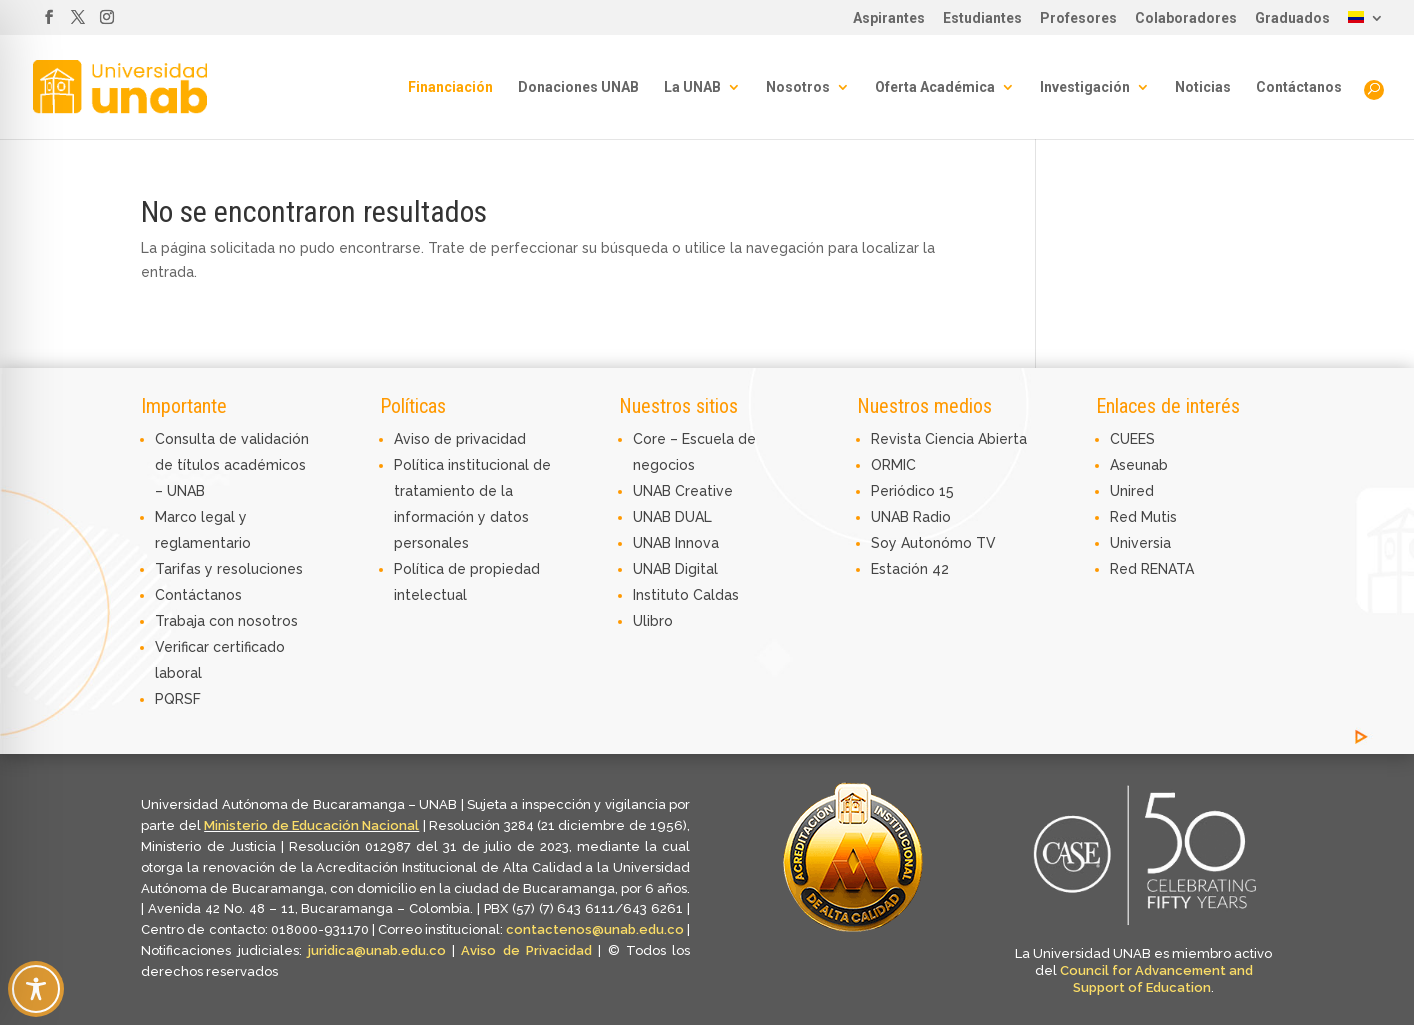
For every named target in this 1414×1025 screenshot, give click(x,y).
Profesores (1078, 18)
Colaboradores (1186, 18)
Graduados (1292, 18)
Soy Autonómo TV (933, 543)
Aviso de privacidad (460, 439)
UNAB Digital (675, 569)
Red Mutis (1143, 517)
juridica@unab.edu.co (377, 950)
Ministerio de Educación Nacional (311, 825)
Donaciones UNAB (578, 87)
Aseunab (1139, 465)
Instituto (663, 595)
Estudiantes (982, 18)
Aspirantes (889, 18)
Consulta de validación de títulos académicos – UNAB (232, 465)
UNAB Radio (911, 517)
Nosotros (798, 87)
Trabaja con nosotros (226, 621)
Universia (1140, 543)
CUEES (1132, 439)
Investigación (1085, 87)
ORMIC (893, 465)
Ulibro (653, 621)
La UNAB (692, 87)
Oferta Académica (935, 87)
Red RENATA (1152, 569)
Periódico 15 (912, 491)
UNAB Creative (683, 491)
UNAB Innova (676, 543)
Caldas (716, 595)
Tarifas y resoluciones (229, 569)
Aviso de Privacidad (529, 950)
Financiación (450, 87)
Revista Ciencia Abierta (949, 439)
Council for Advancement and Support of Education (1156, 979)
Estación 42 (910, 569)
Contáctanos (1299, 87)
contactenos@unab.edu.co (595, 929)
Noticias (1203, 87)
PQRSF (178, 699)
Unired (1132, 491)
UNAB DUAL (672, 517)
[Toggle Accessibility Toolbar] (36, 989)
